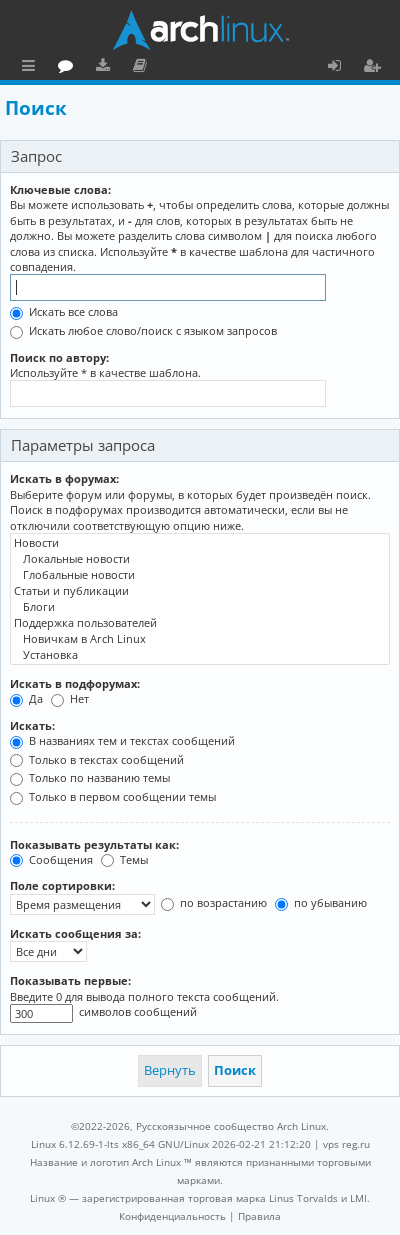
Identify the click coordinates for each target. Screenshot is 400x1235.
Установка (200, 655)
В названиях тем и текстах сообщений (122, 740)
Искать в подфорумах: (75, 683)
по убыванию (321, 902)
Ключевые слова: (60, 189)
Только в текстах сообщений (97, 759)
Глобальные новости (200, 575)
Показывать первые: (70, 980)
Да (26, 698)
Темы (124, 859)
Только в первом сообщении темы (113, 796)
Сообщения (51, 859)
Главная (90, 65)
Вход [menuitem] (341, 68)
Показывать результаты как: (94, 844)
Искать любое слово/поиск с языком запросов (143, 330)
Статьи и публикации (200, 591)
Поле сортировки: (62, 885)
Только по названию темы (90, 777)
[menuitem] (172, 1216)
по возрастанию (214, 902)
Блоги (200, 607)
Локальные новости (200, 559)
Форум (155, 68)
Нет (70, 698)
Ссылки (32, 68)
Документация (229, 68)
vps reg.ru (346, 1144)
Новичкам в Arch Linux (200, 639)
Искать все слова (64, 311)
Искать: (32, 725)
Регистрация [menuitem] (376, 68)
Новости (200, 543)
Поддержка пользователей (200, 623)
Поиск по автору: (59, 357)
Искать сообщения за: (75, 933)
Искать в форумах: (64, 478)
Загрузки (192, 68)
